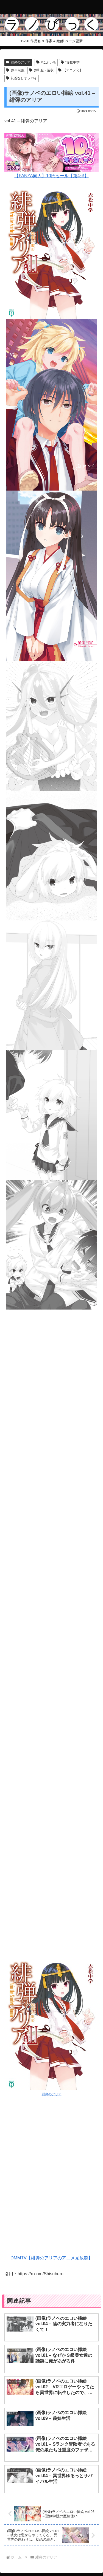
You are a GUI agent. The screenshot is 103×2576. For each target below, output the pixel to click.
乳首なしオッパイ (21, 78)
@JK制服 (15, 70)
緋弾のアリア (18, 62)
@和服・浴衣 (41, 70)
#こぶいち (46, 62)
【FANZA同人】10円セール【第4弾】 (51, 155)
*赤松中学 (70, 62)
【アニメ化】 (70, 70)
